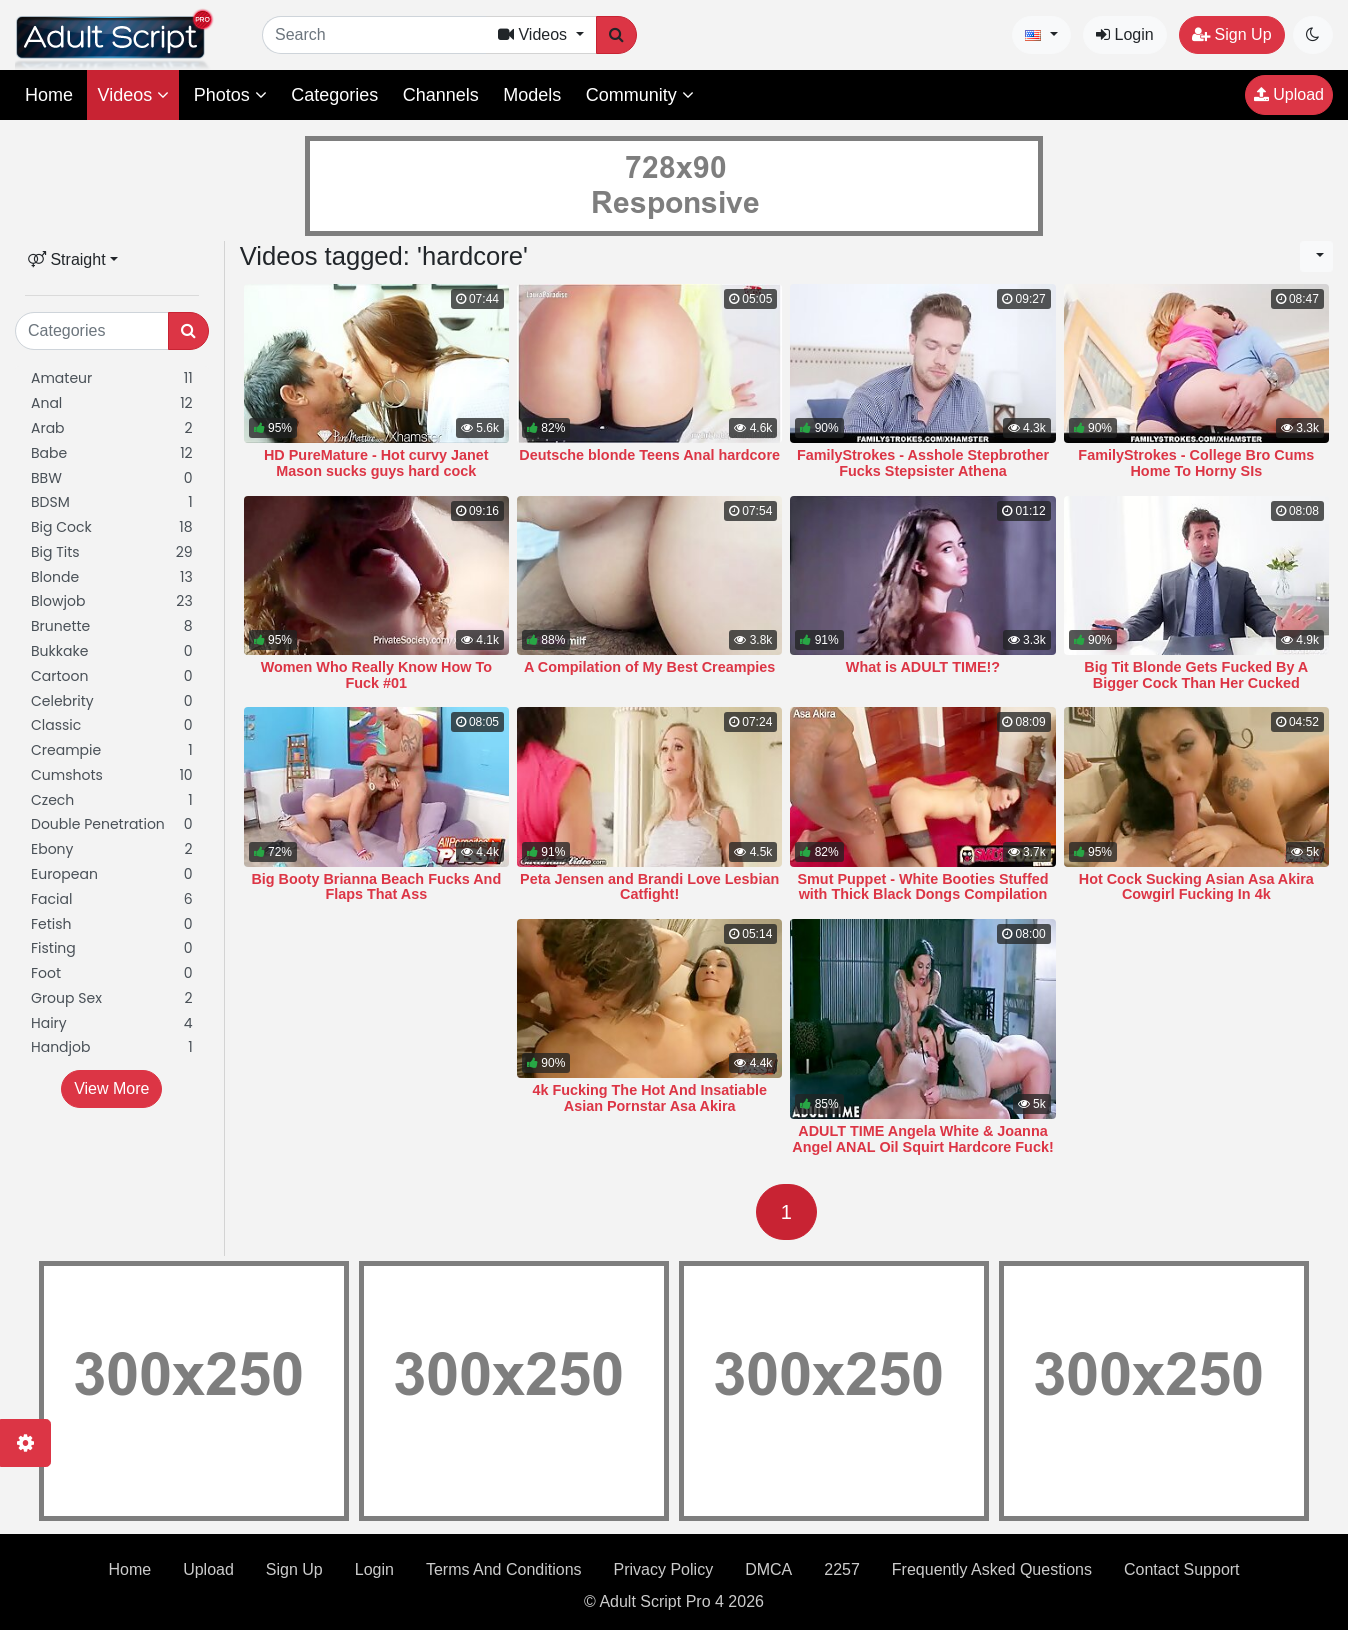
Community (640, 95)
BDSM (112, 502)
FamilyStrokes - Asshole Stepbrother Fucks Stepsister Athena (923, 463)
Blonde (112, 577)
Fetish (112, 924)
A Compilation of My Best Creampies (649, 667)
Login (1125, 34)
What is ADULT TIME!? (923, 667)
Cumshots (112, 775)
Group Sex (112, 998)
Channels (441, 95)
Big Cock (112, 527)
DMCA (768, 1569)
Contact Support (1182, 1569)
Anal (112, 403)
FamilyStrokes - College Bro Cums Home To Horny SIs (1196, 463)
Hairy (112, 1023)
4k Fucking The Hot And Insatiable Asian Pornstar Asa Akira (649, 1098)
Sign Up (1231, 34)
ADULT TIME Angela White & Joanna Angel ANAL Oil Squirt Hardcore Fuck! (922, 1139)
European (112, 874)
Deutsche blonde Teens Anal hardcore (649, 455)
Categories (334, 95)
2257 (842, 1569)
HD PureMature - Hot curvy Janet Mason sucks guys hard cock (376, 463)
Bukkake (112, 651)
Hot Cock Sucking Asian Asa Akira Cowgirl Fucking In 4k (1196, 887)
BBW (112, 478)
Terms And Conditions (504, 1569)
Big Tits (112, 552)
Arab (112, 428)
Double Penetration (112, 824)
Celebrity (112, 701)
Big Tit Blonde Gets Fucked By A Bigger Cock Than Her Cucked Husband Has (1196, 683)
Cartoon (112, 676)
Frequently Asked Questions (992, 1569)
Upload (1289, 94)
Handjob (112, 1047)
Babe (112, 453)
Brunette (112, 626)
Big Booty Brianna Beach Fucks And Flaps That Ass (376, 887)
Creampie (112, 750)
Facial (112, 899)
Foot (112, 973)
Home (49, 95)
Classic (112, 725)
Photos (230, 95)
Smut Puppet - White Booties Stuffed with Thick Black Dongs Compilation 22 (922, 895)
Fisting (112, 948)
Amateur (112, 378)
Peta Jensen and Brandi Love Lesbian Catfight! (649, 887)
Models (532, 95)
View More (111, 1088)
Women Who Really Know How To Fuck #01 (376, 675)
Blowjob (112, 601)
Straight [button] (67, 259)
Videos (133, 95)
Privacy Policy (664, 1569)
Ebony (112, 849)
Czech (112, 800)
